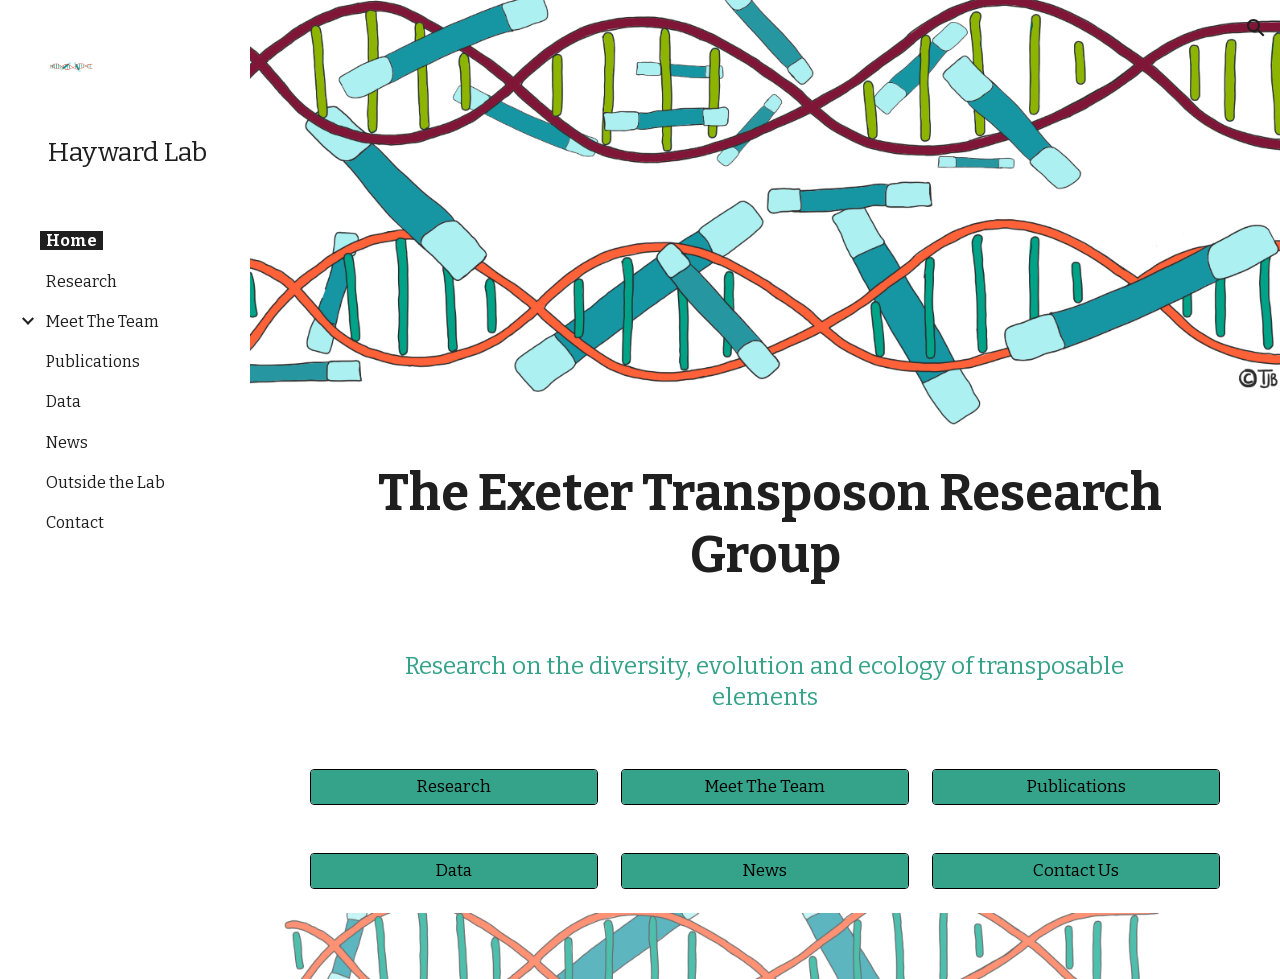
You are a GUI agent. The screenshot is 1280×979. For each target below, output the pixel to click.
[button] (1256, 28)
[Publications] (1076, 787)
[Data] (454, 871)
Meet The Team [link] (102, 321)
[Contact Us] (1076, 871)
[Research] (454, 787)
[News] (765, 871)
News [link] (67, 442)
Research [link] (81, 281)
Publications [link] (93, 361)
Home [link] (71, 240)
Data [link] (63, 401)
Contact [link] (75, 522)
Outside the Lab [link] (105, 482)
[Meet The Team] (765, 787)
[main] (765, 524)
